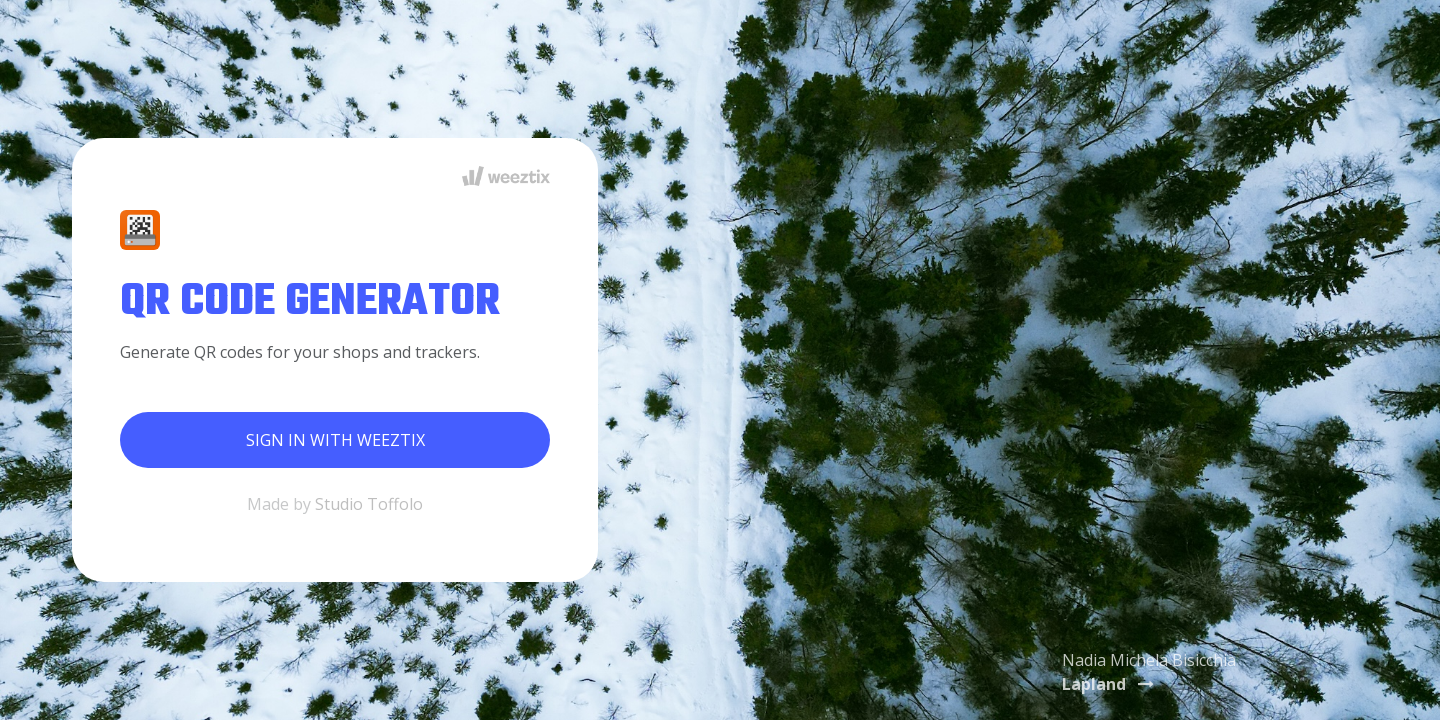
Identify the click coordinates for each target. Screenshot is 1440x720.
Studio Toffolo (369, 504)
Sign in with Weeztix (335, 440)
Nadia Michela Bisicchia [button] (1149, 672)
